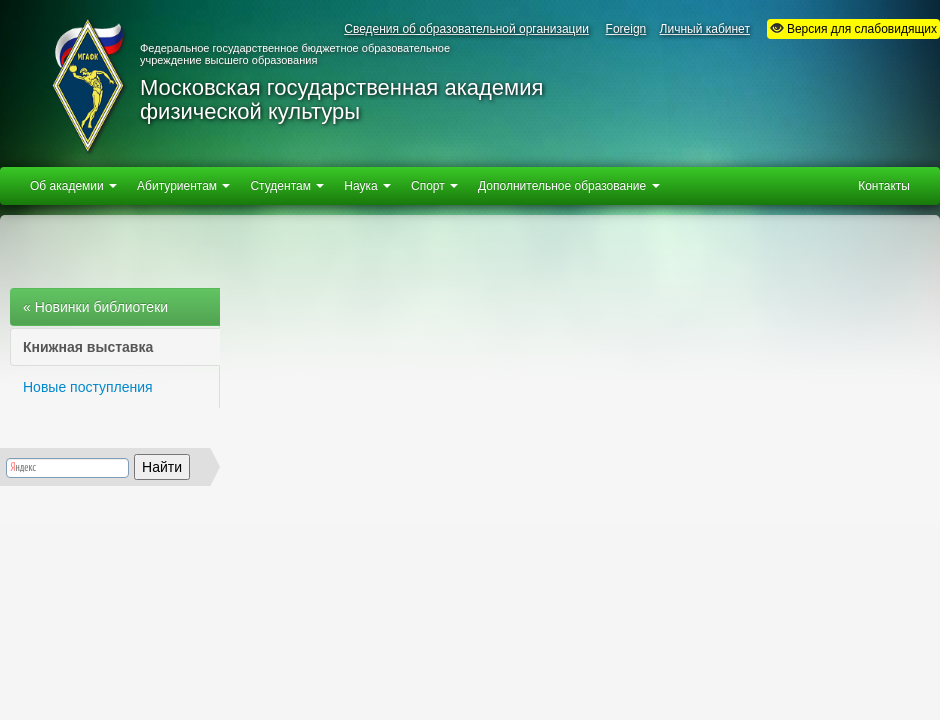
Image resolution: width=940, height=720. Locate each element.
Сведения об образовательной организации (466, 29)
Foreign (626, 29)
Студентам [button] (287, 186)
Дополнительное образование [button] (568, 186)
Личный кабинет (705, 29)
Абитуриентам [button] (183, 186)
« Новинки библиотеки (95, 307)
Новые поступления (88, 387)
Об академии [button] (73, 186)
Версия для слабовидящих (853, 28)
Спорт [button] (434, 186)
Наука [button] (367, 186)
